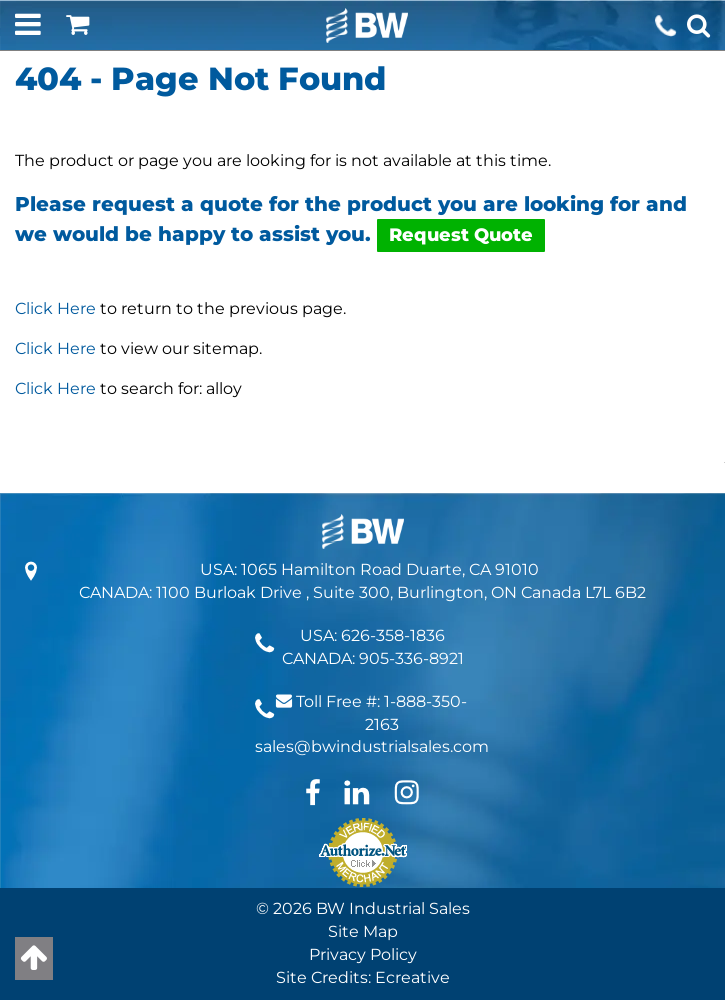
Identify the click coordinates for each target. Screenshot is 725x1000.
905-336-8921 (411, 658)
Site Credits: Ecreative (363, 977)
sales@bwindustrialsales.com (372, 746)
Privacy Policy (363, 954)
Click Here (55, 308)
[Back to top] (34, 958)
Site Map (363, 931)
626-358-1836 (393, 635)
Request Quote (461, 235)
